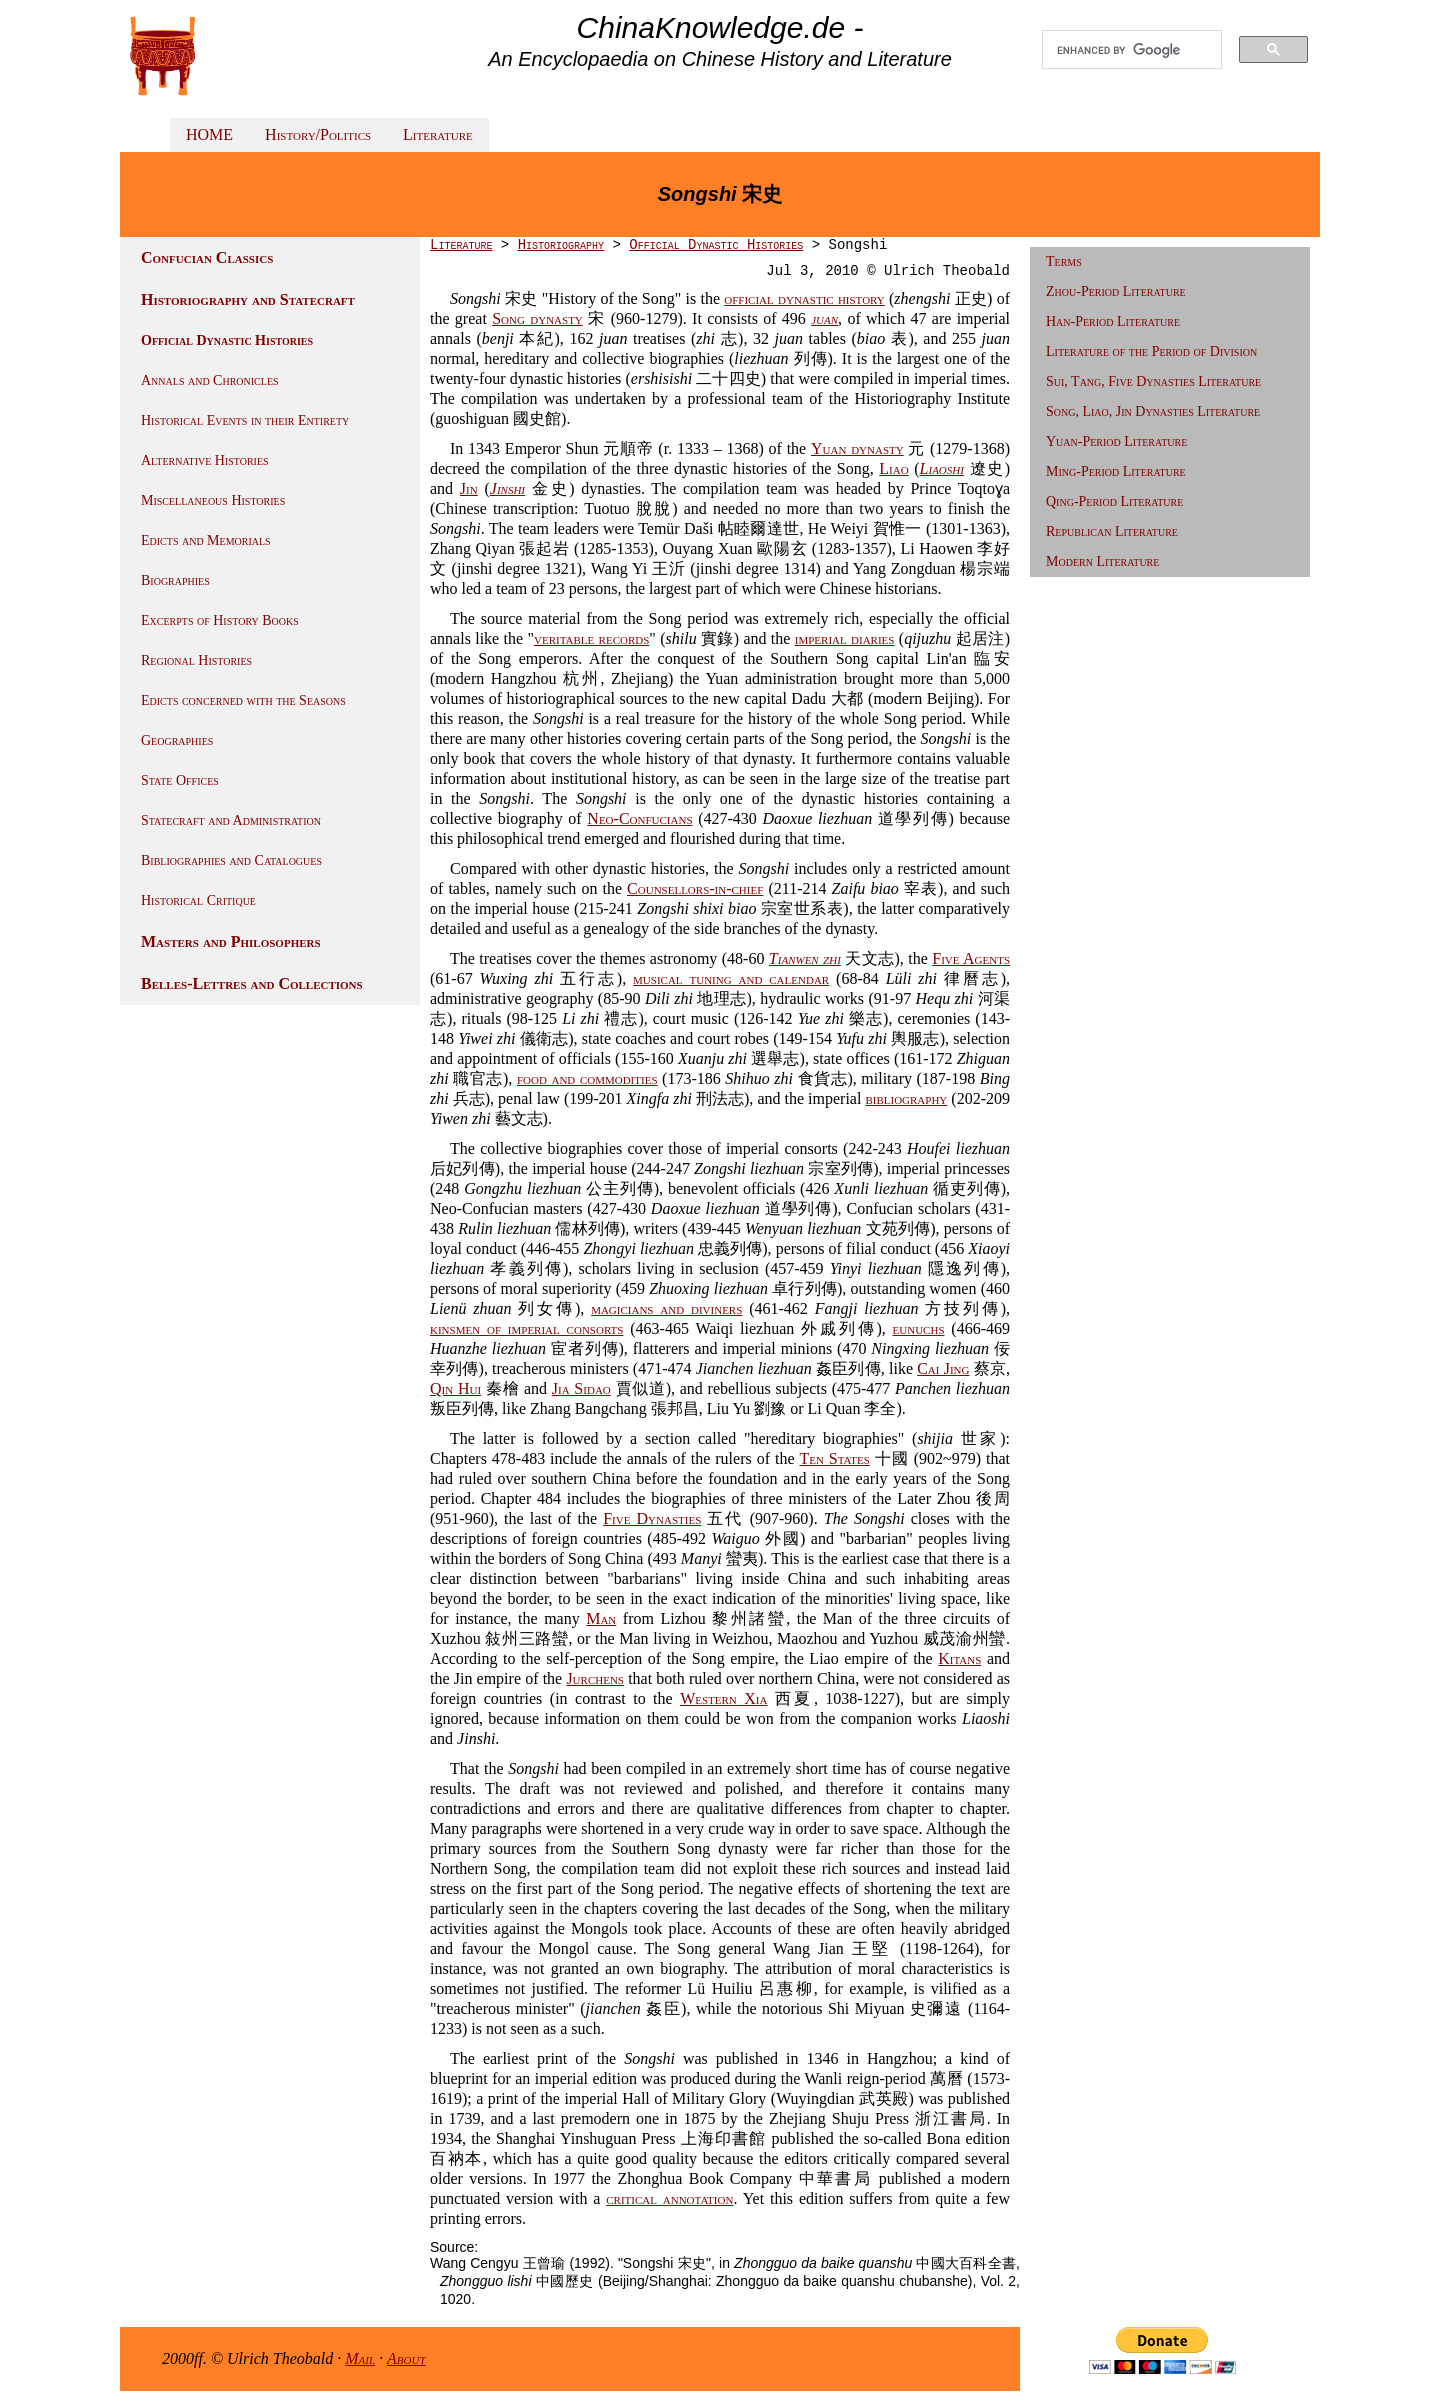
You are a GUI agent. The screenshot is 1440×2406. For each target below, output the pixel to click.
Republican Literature (1112, 531)
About (406, 2358)
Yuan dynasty (857, 448)
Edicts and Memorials (206, 540)
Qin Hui (455, 1388)
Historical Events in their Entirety (245, 420)
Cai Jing (943, 1368)
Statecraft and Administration (231, 820)
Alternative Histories (205, 460)
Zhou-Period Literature (1116, 291)
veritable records (591, 638)
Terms (1064, 261)
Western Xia (723, 1698)
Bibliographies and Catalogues (231, 860)
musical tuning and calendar (731, 978)
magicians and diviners (666, 1308)
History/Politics (318, 134)
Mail (360, 2358)
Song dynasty (537, 318)
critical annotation (669, 2198)
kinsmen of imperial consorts (526, 1328)
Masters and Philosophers (231, 941)
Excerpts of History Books (220, 620)
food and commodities (587, 1078)
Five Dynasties (652, 1518)
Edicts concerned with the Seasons (243, 700)
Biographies (175, 580)
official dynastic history (804, 298)
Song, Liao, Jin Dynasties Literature (1153, 411)
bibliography (906, 1098)
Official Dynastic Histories (227, 340)
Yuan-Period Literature (1116, 441)
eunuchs (919, 1328)
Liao (893, 468)
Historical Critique (198, 900)
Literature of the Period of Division (1151, 351)
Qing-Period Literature (1114, 501)
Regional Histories (196, 660)
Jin (469, 488)
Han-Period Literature (1113, 321)
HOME (209, 134)
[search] (1132, 50)
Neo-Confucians (639, 818)
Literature (438, 134)
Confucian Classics (207, 257)
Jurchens (595, 1678)
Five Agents (971, 958)
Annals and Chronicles (210, 380)
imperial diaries (845, 638)
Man (601, 1618)
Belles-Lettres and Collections (252, 983)
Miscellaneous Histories (213, 500)
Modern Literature (1102, 561)
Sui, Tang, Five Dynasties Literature (1153, 381)
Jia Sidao (581, 1388)
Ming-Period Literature (1116, 471)
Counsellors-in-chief (695, 888)
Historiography (561, 245)
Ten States (834, 1458)
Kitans (959, 1658)
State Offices (180, 780)
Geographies (177, 740)
